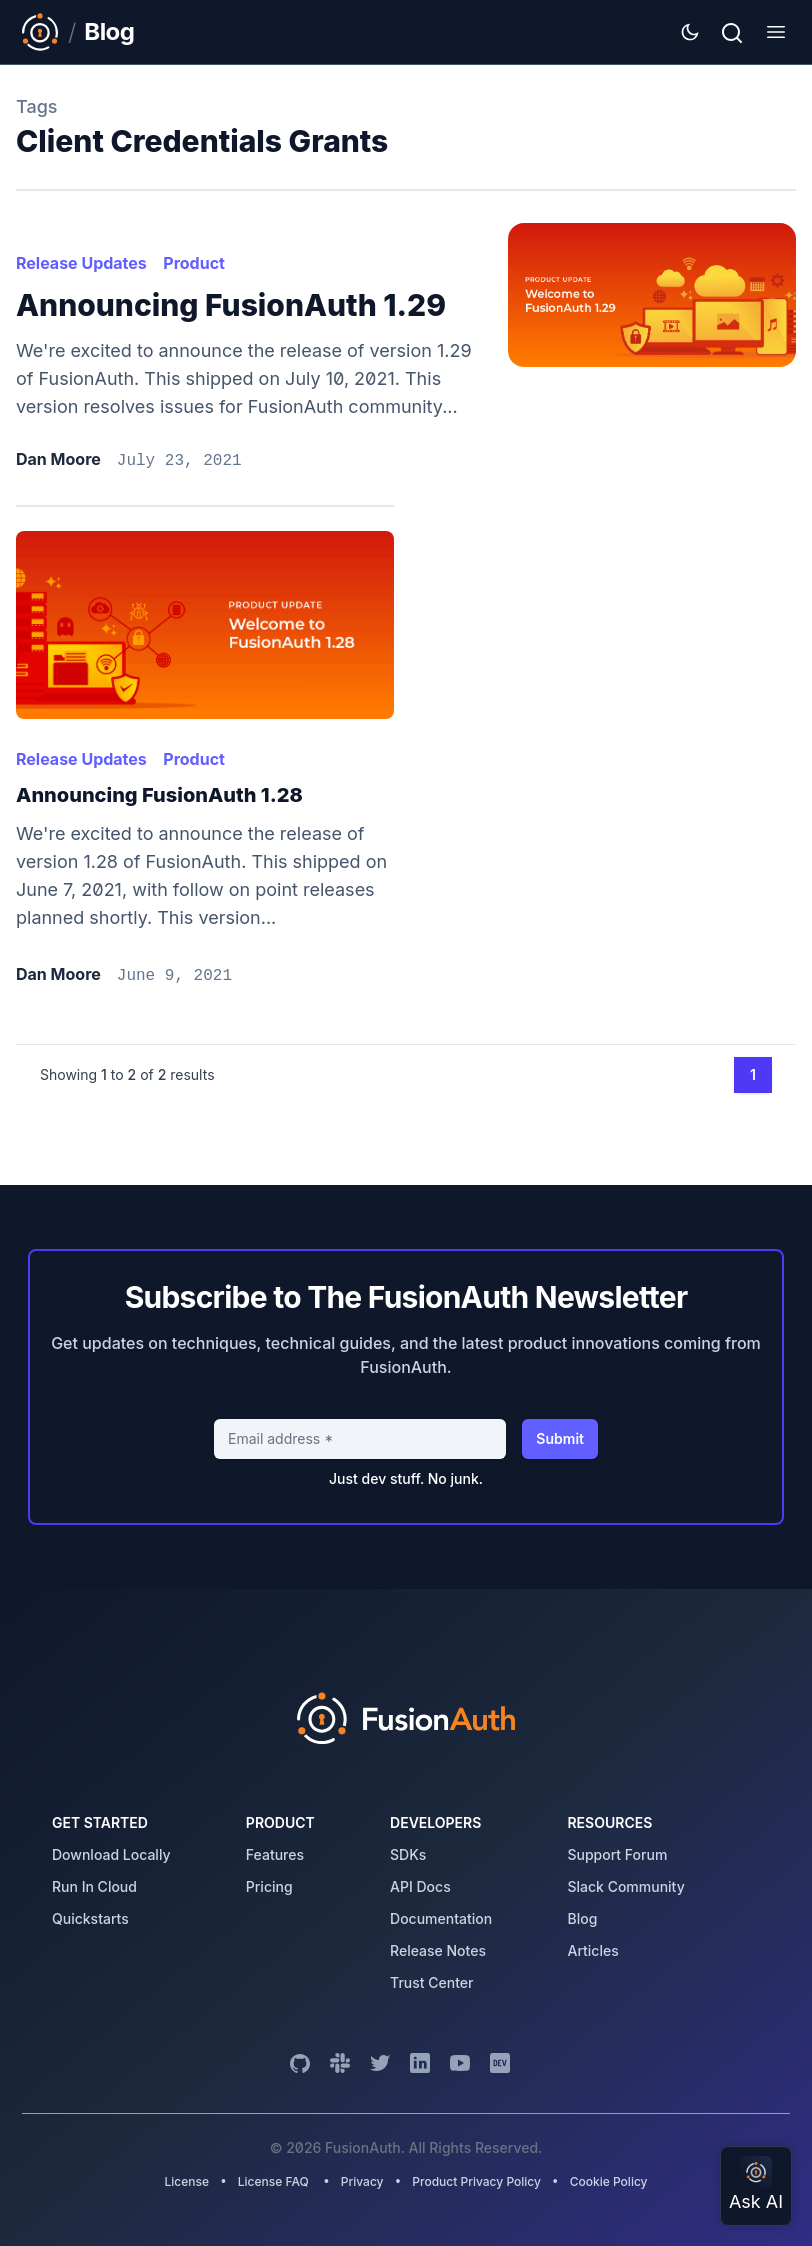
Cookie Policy (609, 2181)
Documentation (441, 1918)
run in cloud (94, 1886)
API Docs (420, 1886)
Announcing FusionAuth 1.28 (159, 795)
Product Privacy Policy (476, 2181)
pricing (269, 1886)
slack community (625, 1886)
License (188, 2181)
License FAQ (273, 2181)
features (275, 1854)
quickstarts (90, 1918)
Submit (560, 1438)
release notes (438, 1950)
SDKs (408, 1854)
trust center (431, 1982)
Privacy (362, 2181)
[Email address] (360, 1439)
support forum (617, 1854)
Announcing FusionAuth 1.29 (231, 305)
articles (592, 1950)
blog (582, 1918)
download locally (111, 1854)
